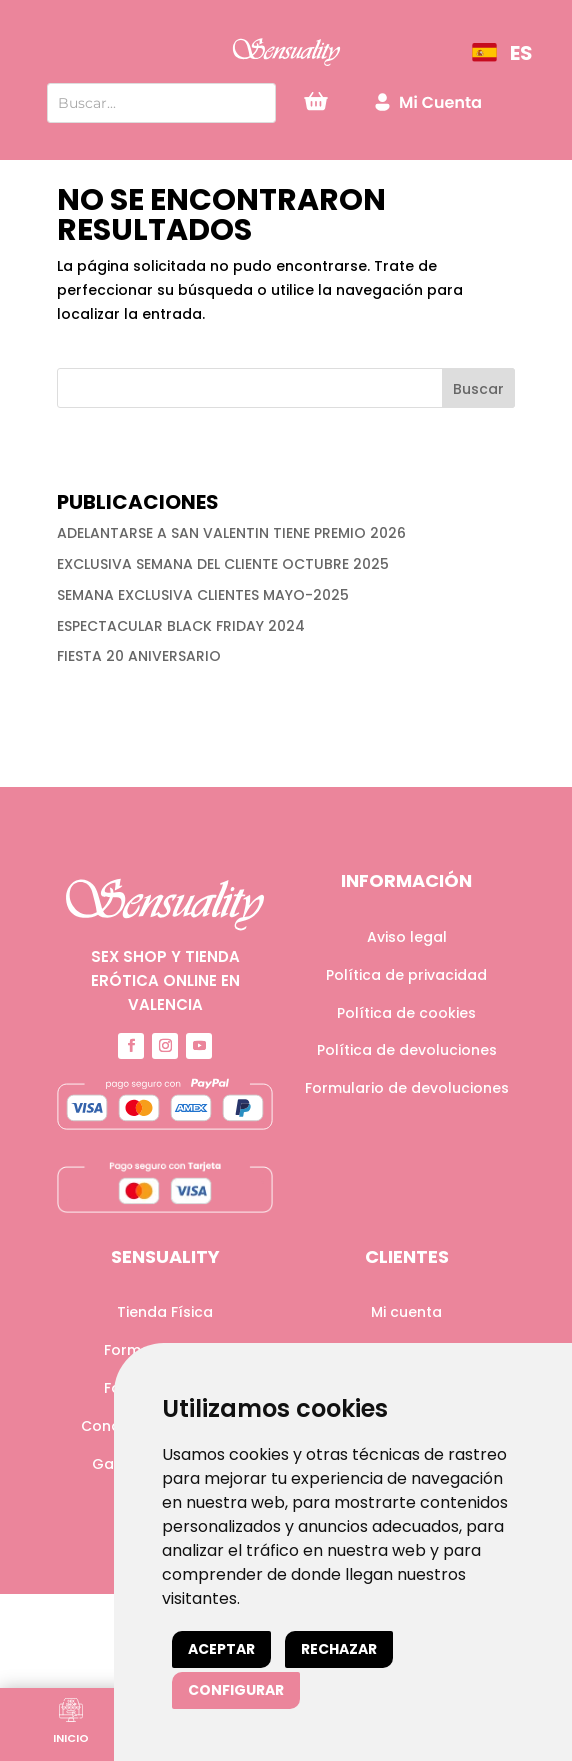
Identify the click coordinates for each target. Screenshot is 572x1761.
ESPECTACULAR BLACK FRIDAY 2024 (181, 626)
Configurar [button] (236, 1690)
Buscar (478, 389)
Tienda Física (165, 1312)
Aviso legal (407, 937)
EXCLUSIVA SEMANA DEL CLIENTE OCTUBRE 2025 (223, 564)
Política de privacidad (406, 975)
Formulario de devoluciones (407, 1088)
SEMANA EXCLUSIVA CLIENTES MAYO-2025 (203, 595)
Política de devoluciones (407, 1050)
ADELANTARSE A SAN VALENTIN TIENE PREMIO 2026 (231, 533)
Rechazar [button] (339, 1649)
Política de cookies (406, 1013)
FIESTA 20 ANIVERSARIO (139, 656)
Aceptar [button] (221, 1649)
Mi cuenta (406, 1312)
